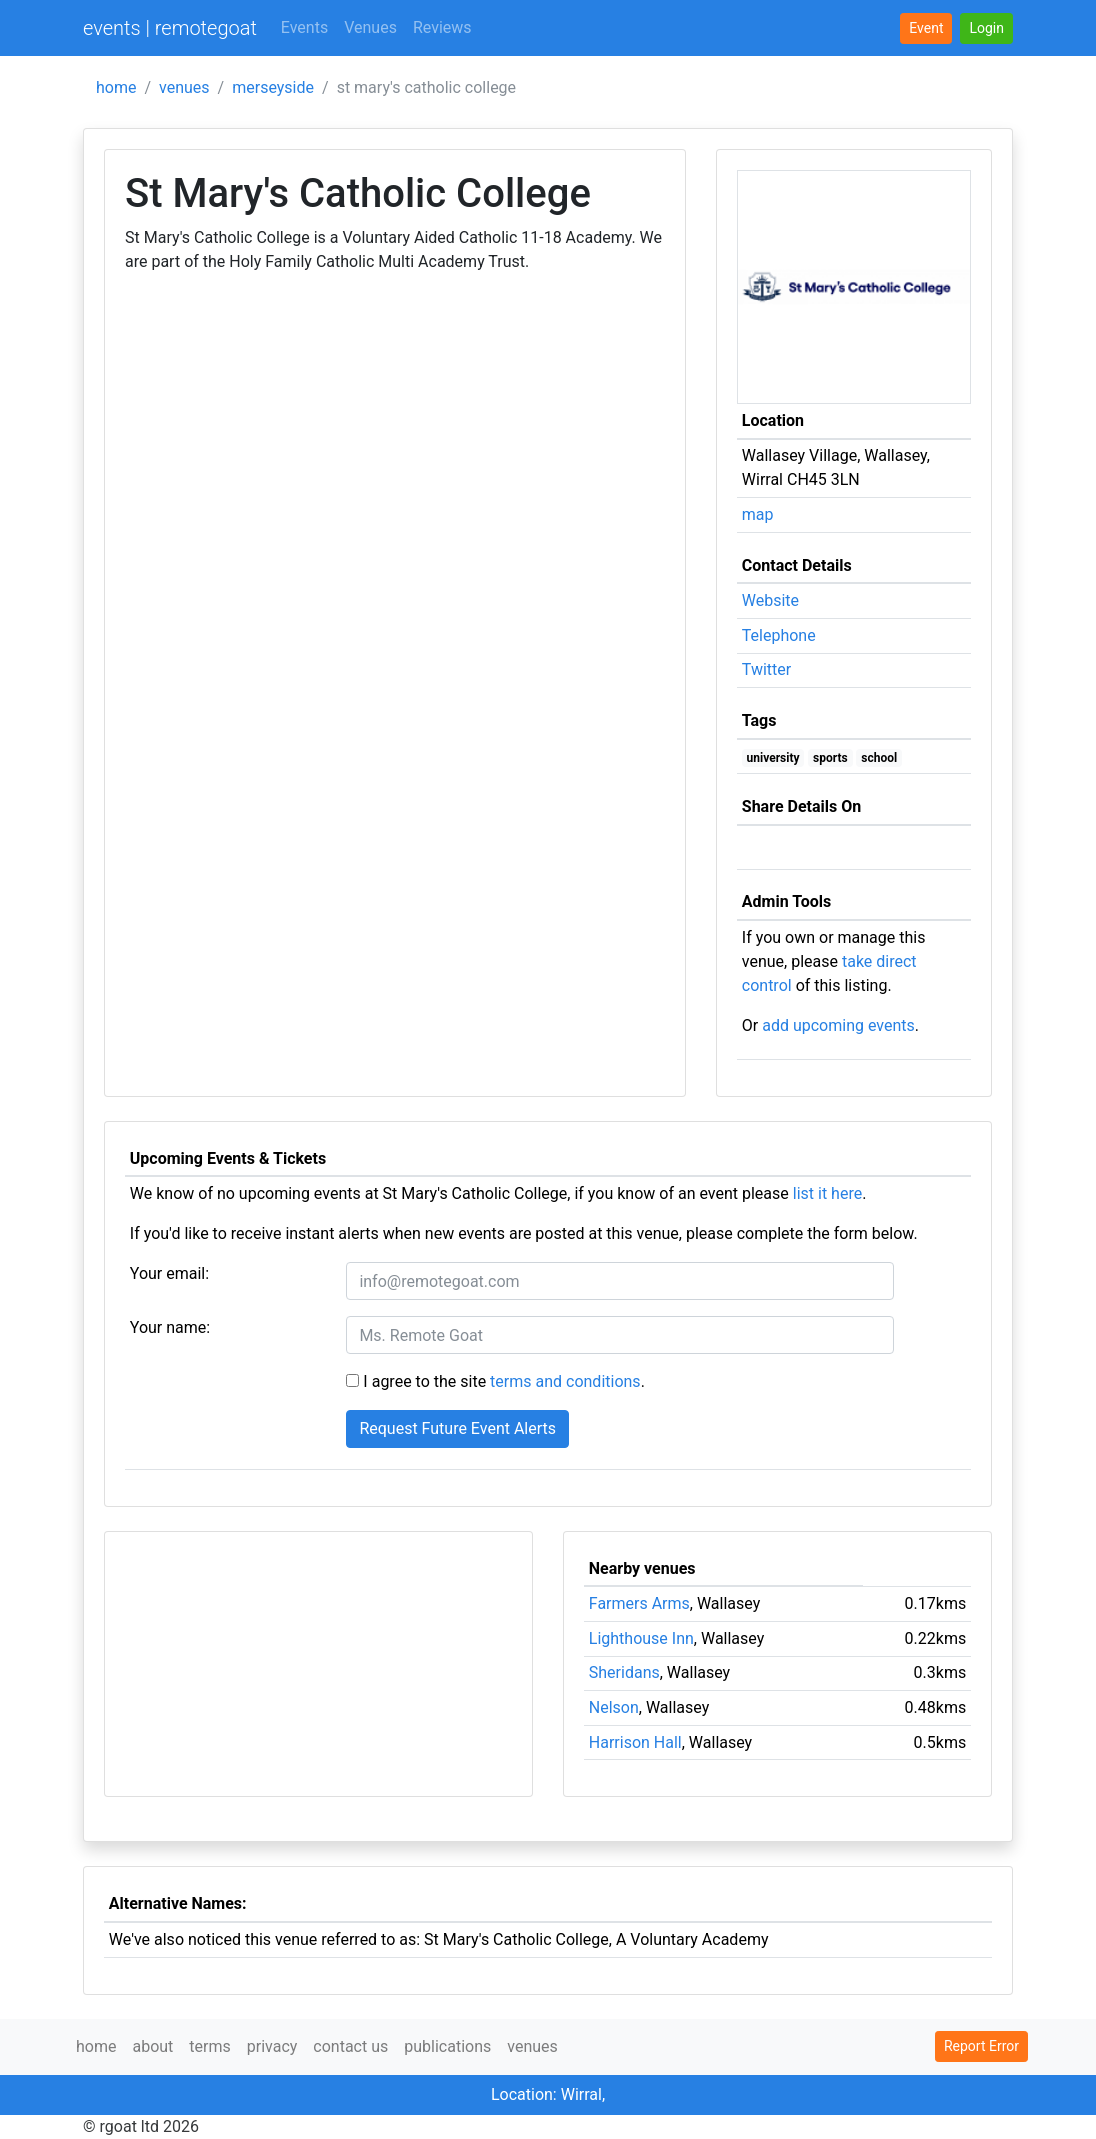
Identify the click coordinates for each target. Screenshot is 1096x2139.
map (758, 514)
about (152, 2046)
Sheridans (624, 1672)
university (773, 758)
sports (830, 758)
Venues (370, 27)
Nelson (614, 1707)
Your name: (170, 1327)
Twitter (766, 669)
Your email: (169, 1273)
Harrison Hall (635, 1742)
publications (447, 2046)
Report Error (981, 2046)
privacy (272, 2046)
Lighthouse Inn (641, 1638)
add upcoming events (838, 1025)
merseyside (273, 87)
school (879, 758)
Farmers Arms (639, 1603)
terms (209, 2046)
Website (770, 600)
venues (184, 87)
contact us (350, 2046)
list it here (827, 1193)
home (116, 87)
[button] (986, 28)
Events (304, 27)
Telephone (779, 635)
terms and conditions (565, 1381)
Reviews (442, 27)
